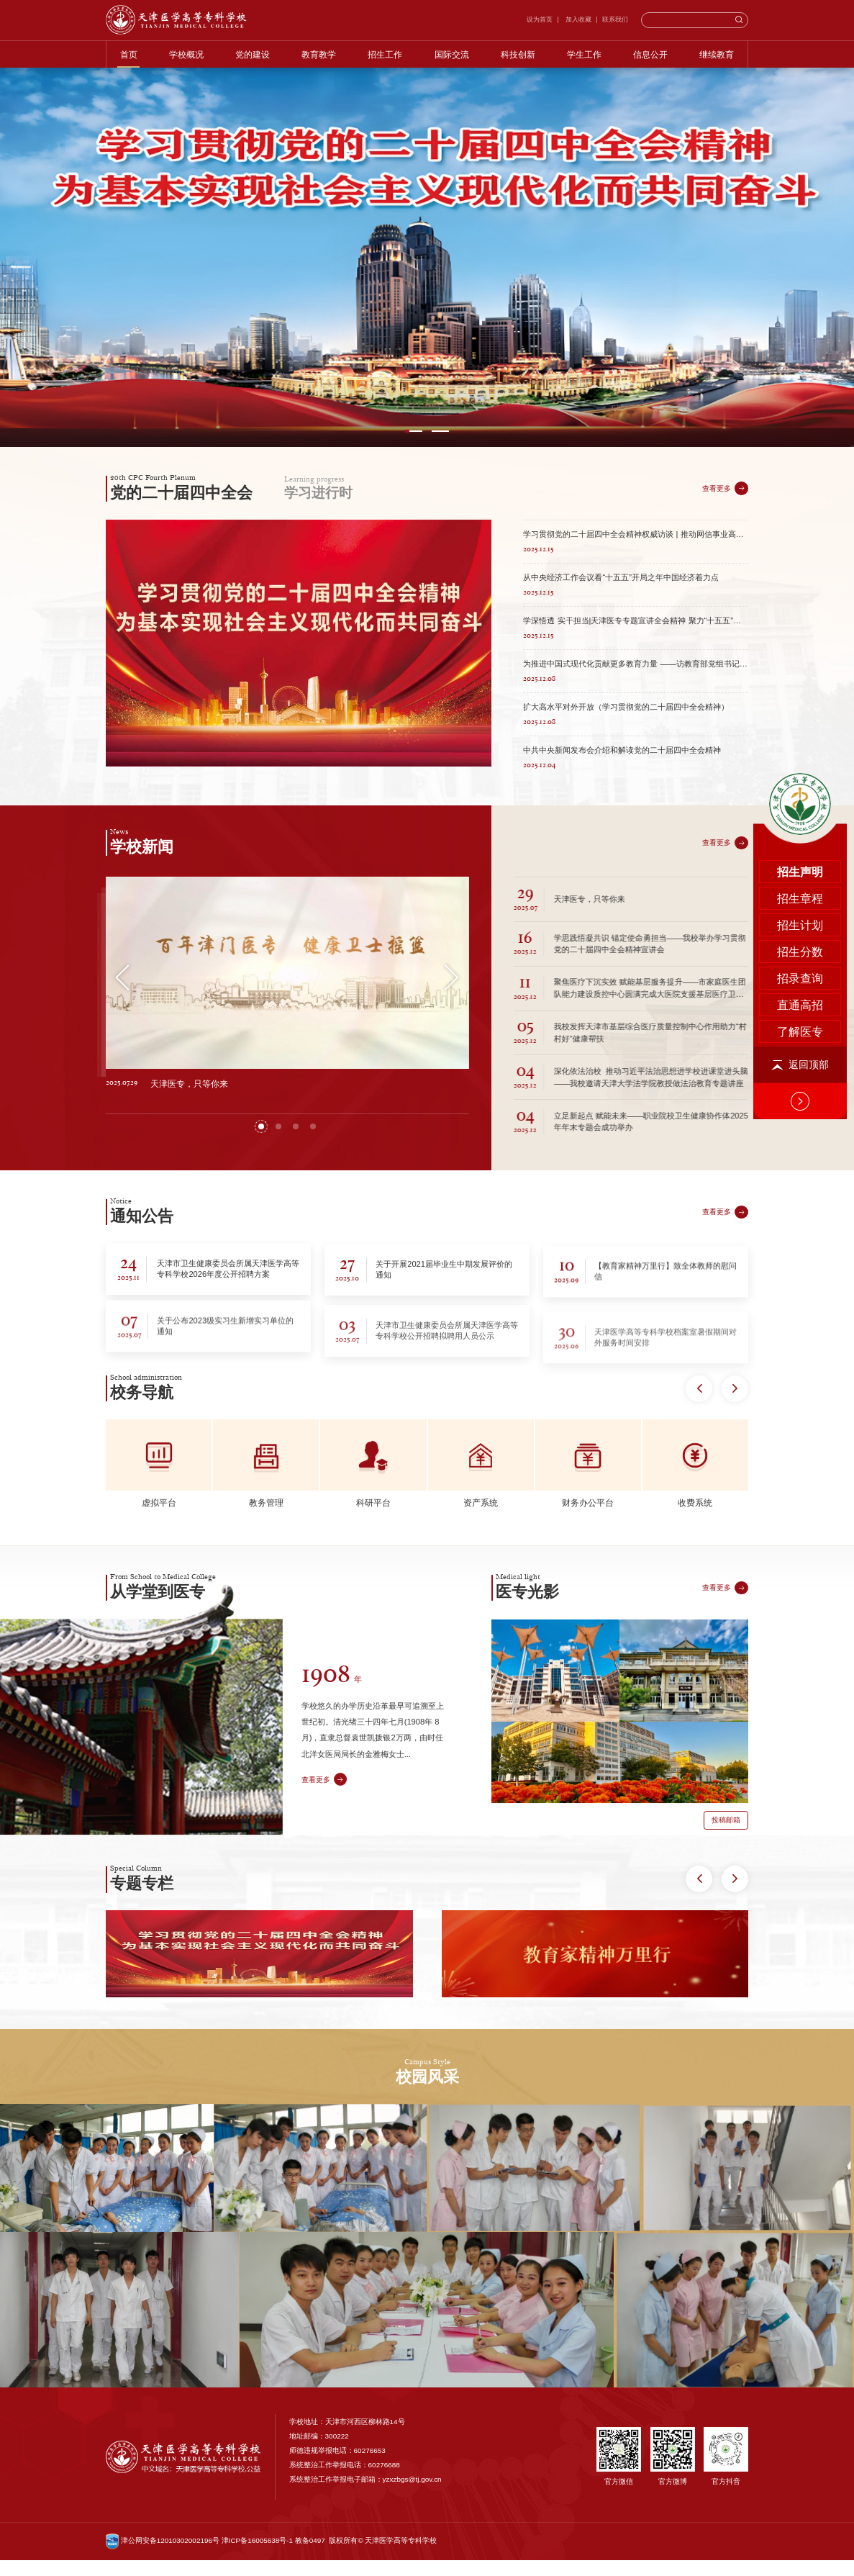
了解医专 (800, 779)
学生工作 (584, 54)
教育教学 (318, 54)
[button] (414, 431)
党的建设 (252, 54)
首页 (128, 54)
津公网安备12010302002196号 (162, 2556)
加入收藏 (577, 19)
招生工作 (385, 54)
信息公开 (650, 54)
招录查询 (800, 726)
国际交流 (452, 54)
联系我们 (615, 19)
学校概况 (186, 54)
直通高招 (800, 752)
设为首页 (540, 19)
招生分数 (800, 699)
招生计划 (800, 672)
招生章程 (800, 646)
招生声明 (800, 619)
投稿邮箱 (726, 1893)
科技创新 (518, 54)
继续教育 (716, 54)
